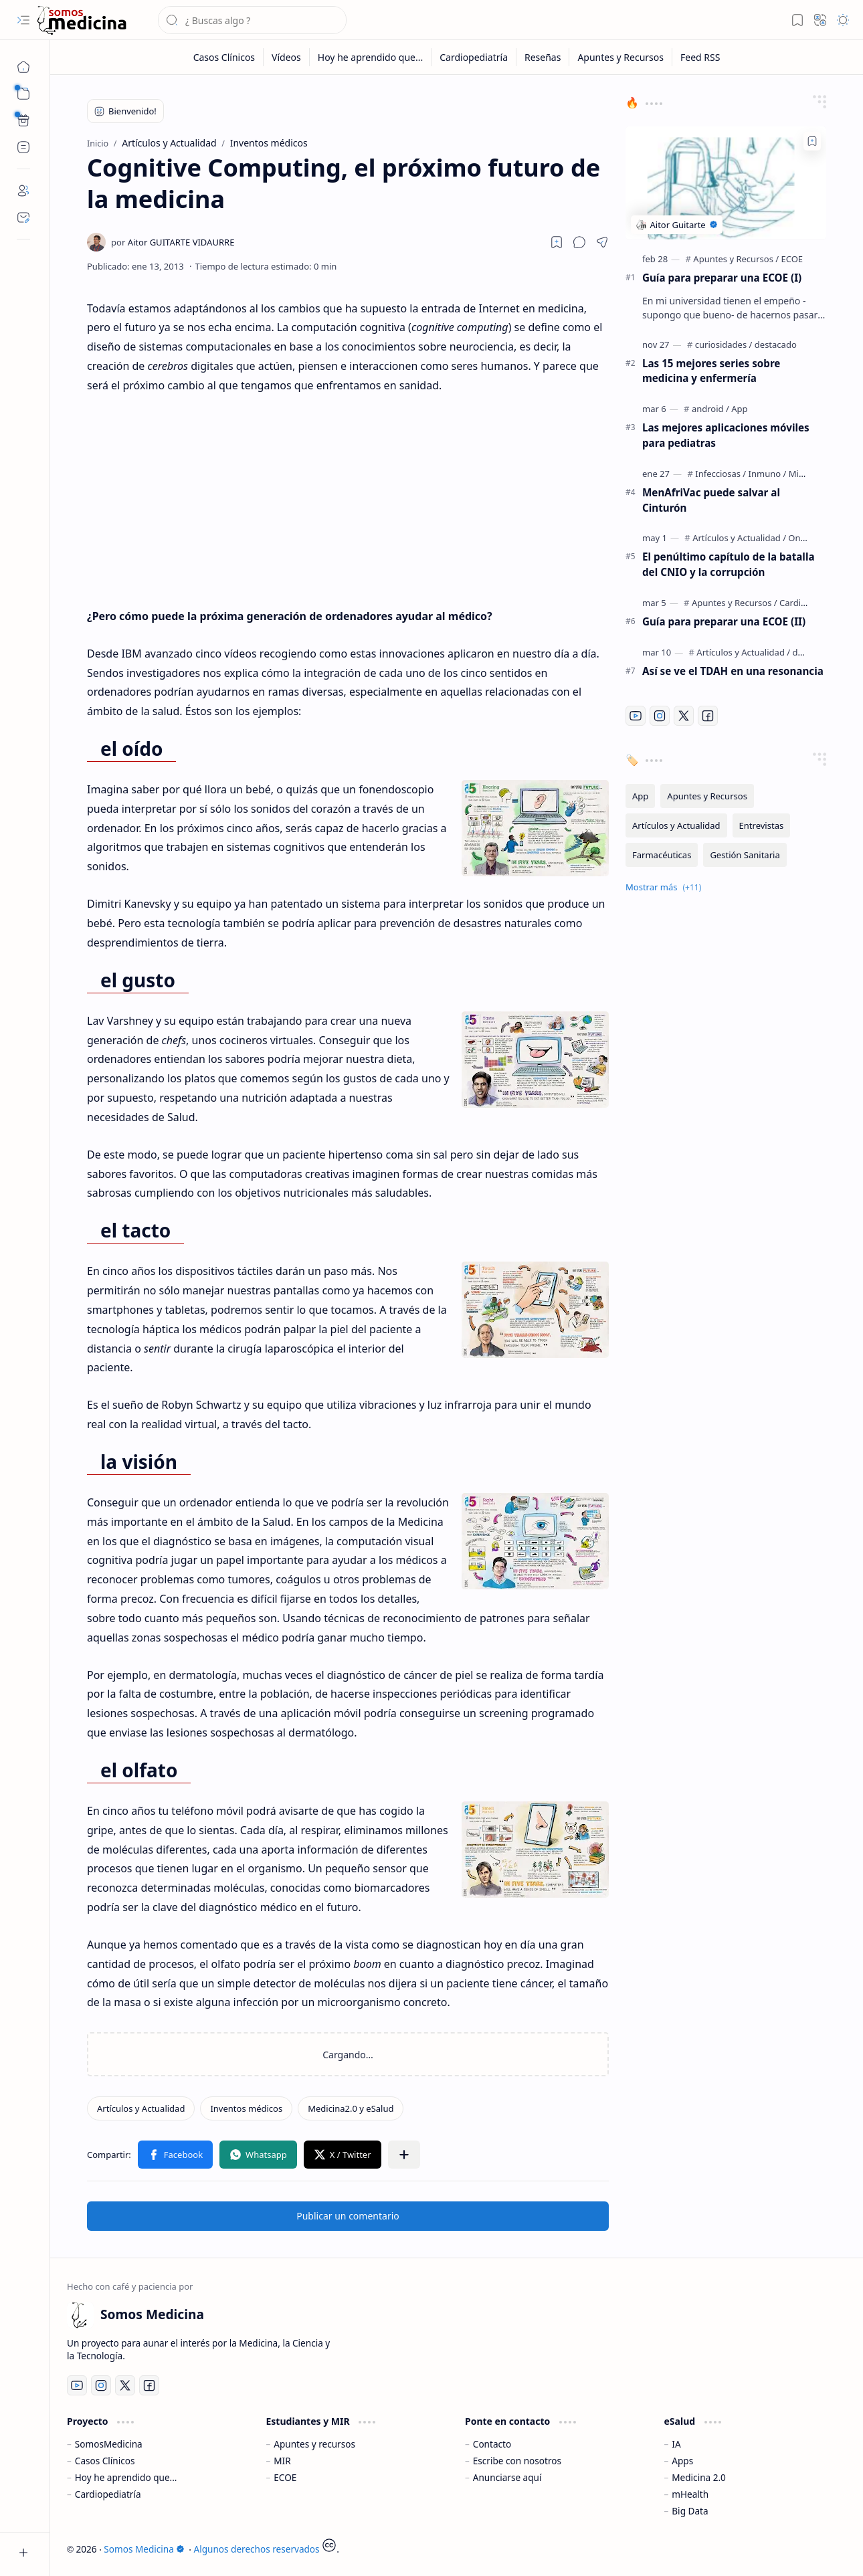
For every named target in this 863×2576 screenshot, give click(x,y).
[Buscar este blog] (252, 20)
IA (676, 2444)
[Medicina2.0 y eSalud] (350, 2108)
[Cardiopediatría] (474, 57)
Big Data (690, 2510)
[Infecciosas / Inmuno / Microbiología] (769, 474)
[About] (23, 190)
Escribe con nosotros (517, 2460)
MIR (282, 2460)
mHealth (690, 2494)
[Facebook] (708, 716)
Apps (682, 2460)
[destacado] (776, 344)
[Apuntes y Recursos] (620, 57)
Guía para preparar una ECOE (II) (723, 621)
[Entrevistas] (762, 825)
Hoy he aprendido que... (126, 2477)
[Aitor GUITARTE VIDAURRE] (172, 242)
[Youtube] (636, 716)
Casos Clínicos (105, 2460)
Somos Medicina (144, 2549)
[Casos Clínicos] (224, 57)
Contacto (492, 2444)
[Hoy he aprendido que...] (371, 57)
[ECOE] (792, 259)
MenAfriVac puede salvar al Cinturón (711, 500)
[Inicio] (23, 67)
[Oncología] (809, 538)
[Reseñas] (542, 57)
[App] (739, 409)
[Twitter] (684, 716)
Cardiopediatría (108, 2494)
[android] (710, 409)
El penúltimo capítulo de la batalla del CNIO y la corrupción (728, 564)
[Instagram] (660, 716)
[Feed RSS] (700, 57)
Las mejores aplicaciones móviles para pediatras (725, 435)
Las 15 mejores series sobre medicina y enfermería (711, 371)
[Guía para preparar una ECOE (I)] (726, 182)
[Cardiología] (802, 603)
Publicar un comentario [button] (347, 2215)
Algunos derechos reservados (257, 2549)
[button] (23, 20)
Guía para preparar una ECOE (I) (721, 277)
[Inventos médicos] (246, 2108)
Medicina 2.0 (699, 2477)
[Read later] (557, 242)
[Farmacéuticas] (662, 855)
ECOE (285, 2477)
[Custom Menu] (23, 120)
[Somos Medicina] (81, 20)
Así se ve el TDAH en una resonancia (733, 671)
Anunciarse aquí (507, 2477)
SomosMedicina (108, 2444)
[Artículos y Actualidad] (141, 2108)
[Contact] (23, 217)
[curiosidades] (724, 344)
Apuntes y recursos (314, 2444)
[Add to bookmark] (812, 141)
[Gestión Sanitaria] (744, 855)
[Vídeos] (287, 57)
